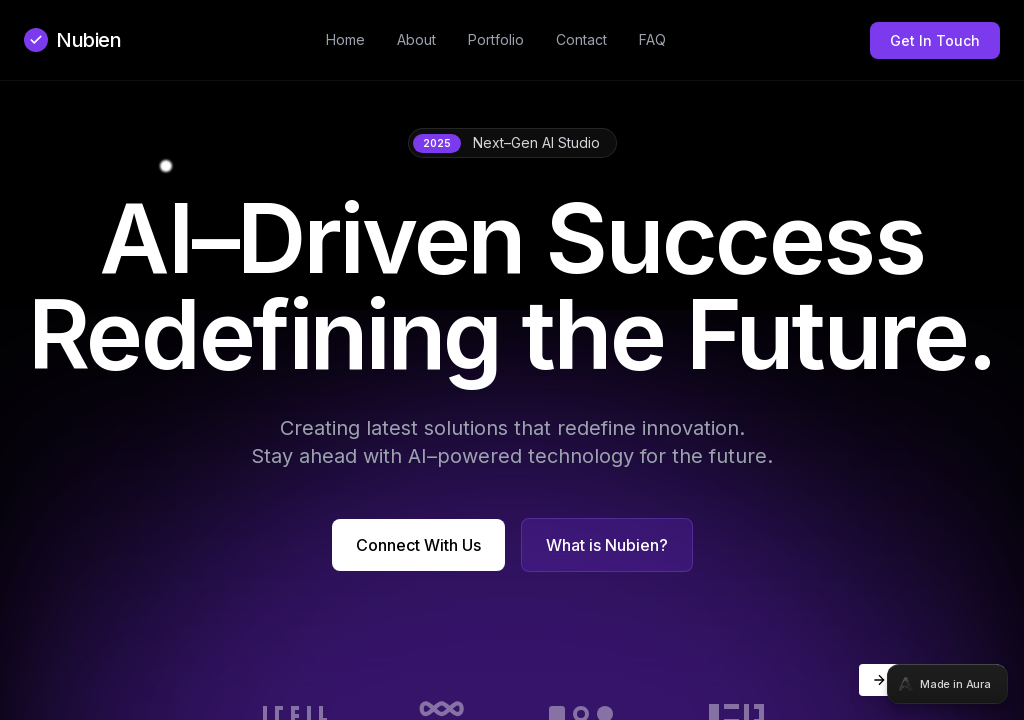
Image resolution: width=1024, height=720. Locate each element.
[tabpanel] (512, 360)
